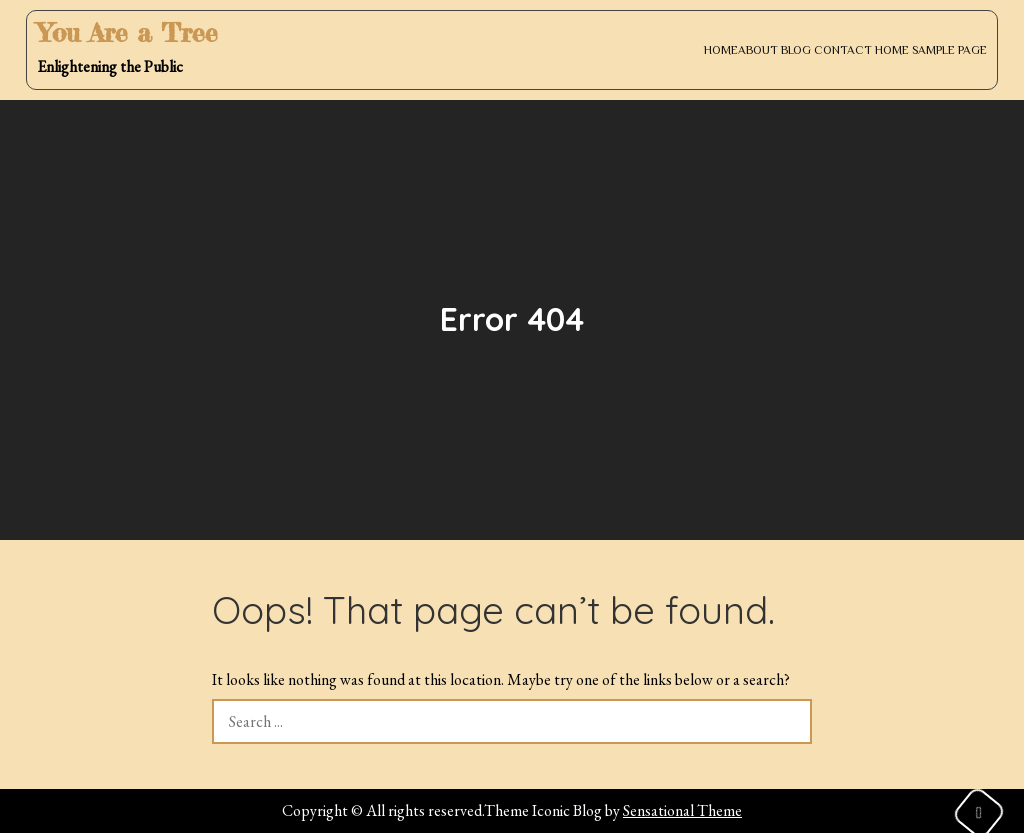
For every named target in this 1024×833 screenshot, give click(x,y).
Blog (796, 50)
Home (721, 50)
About (758, 50)
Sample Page (949, 50)
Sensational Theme (682, 810)
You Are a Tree (127, 32)
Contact (843, 50)
